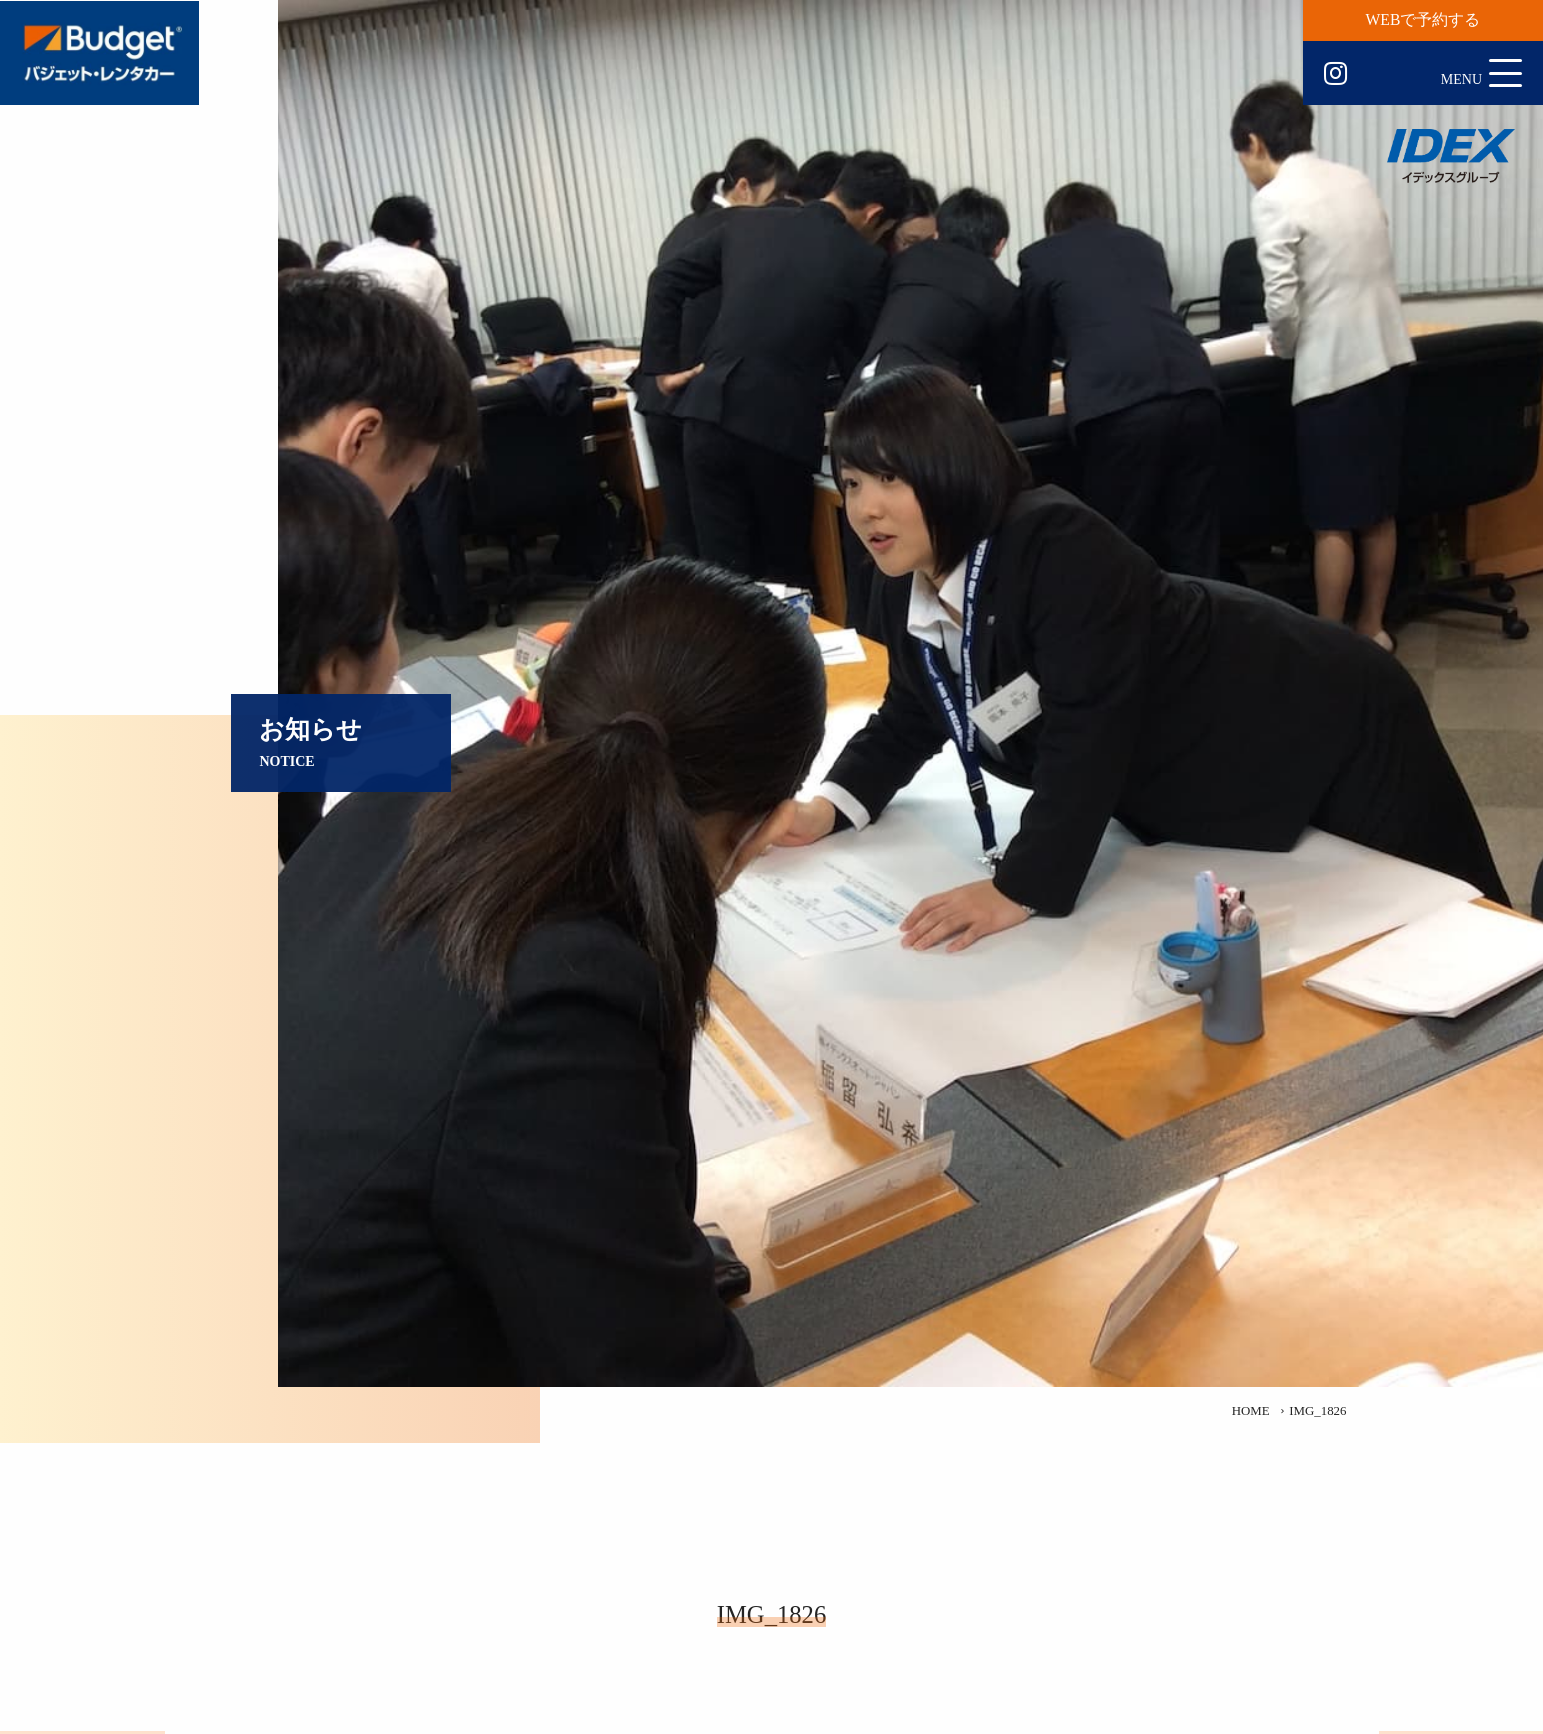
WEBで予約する (1423, 19)
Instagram (1335, 74)
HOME (1251, 1411)
